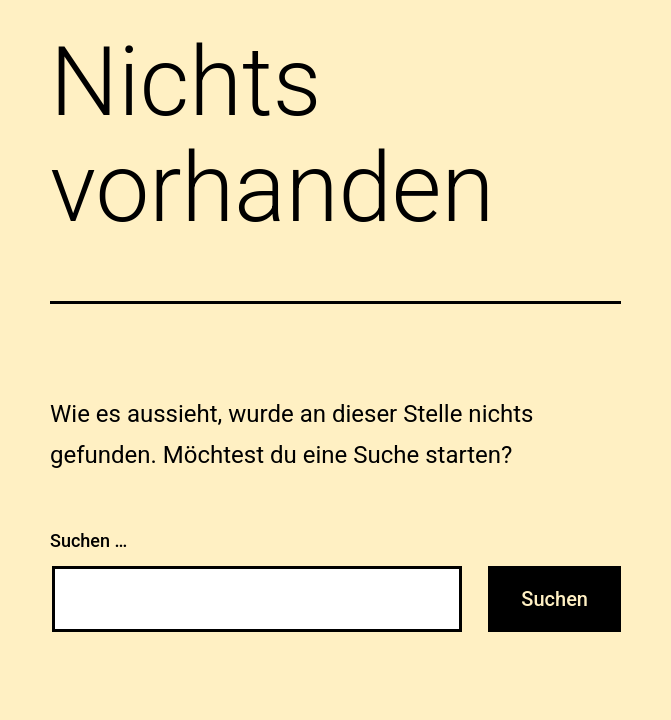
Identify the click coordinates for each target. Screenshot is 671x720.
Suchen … (88, 540)
